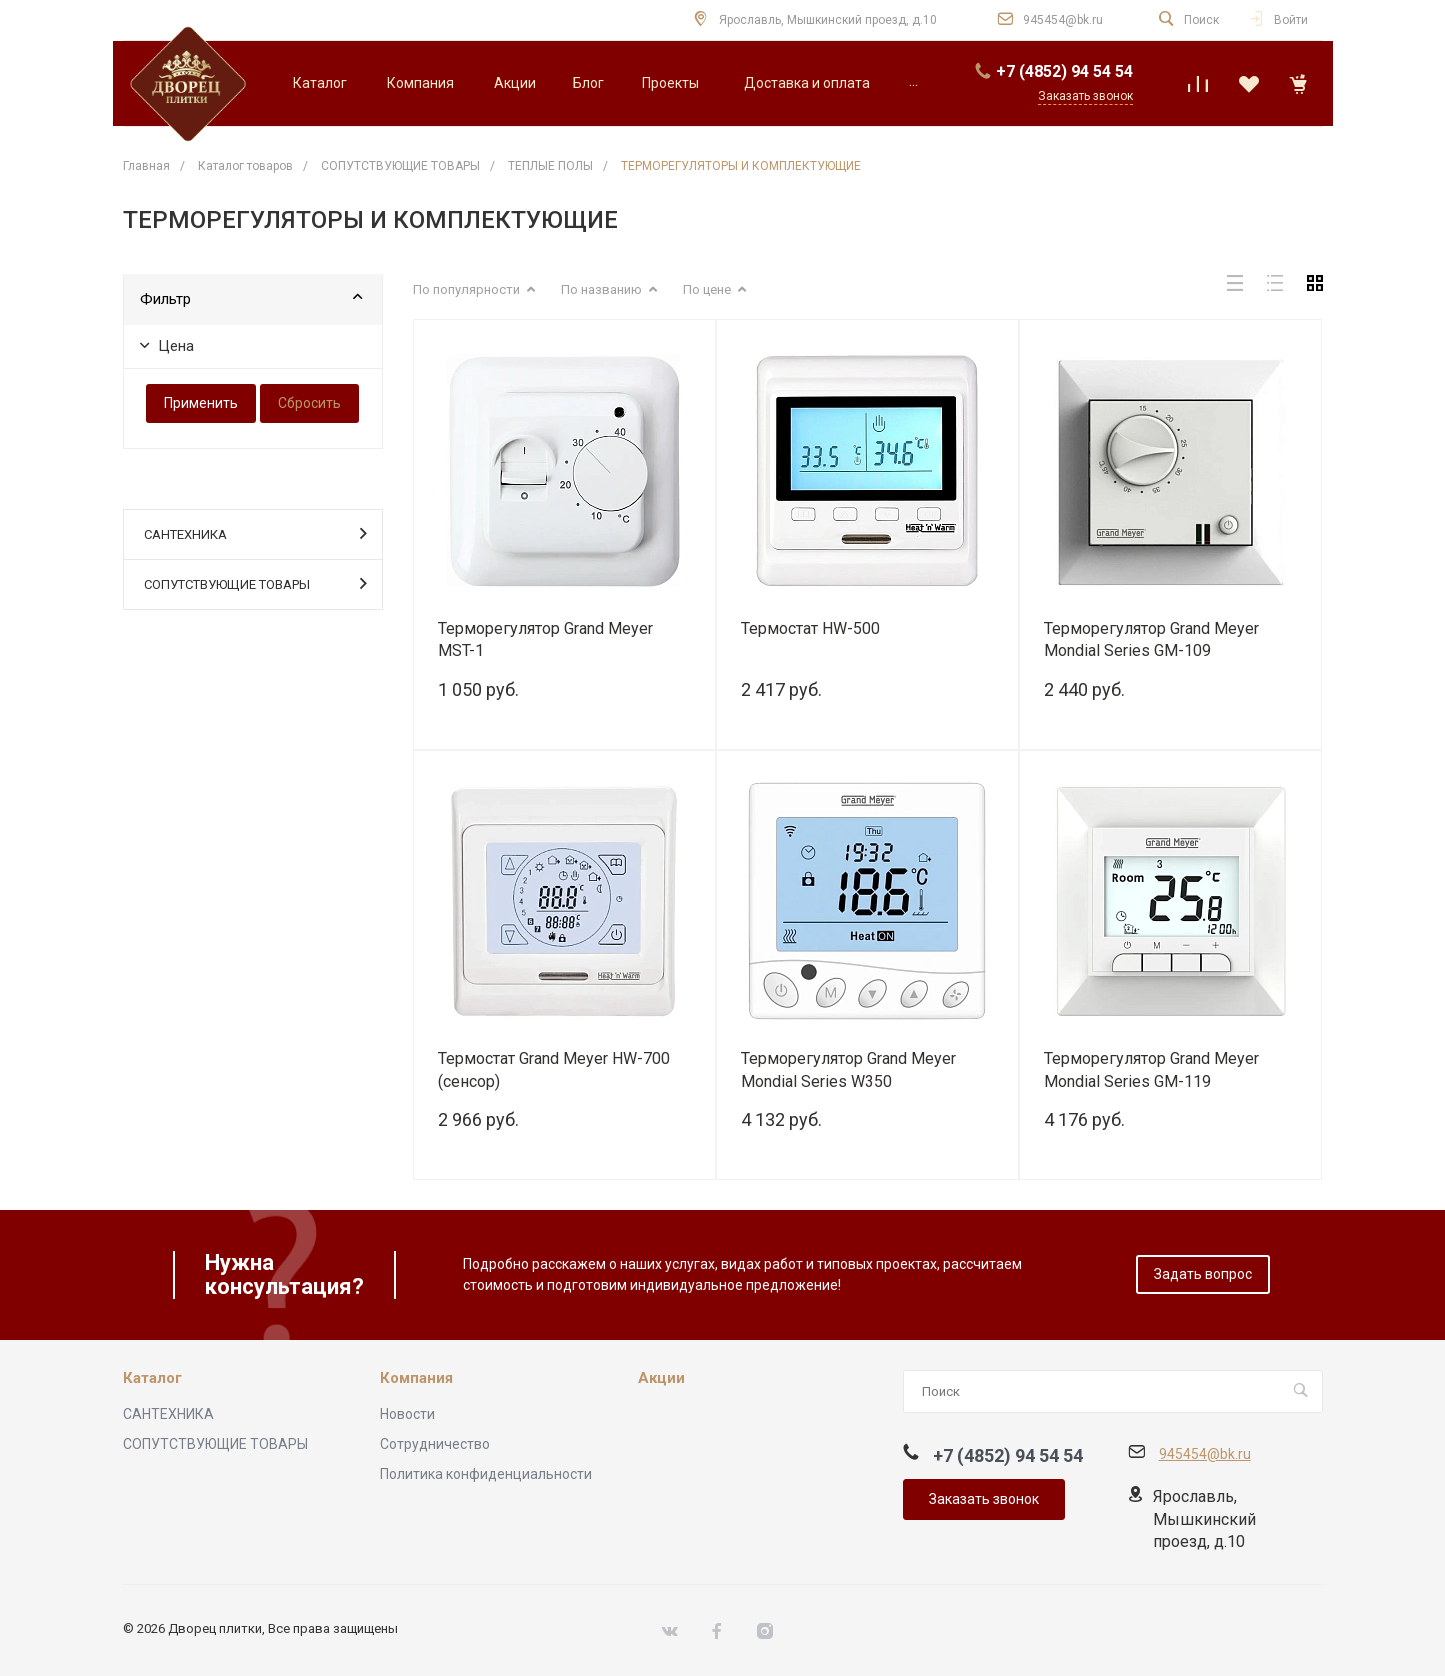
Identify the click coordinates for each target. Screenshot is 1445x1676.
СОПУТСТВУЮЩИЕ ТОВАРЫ (255, 583)
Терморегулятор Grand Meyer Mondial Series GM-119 (1151, 1070)
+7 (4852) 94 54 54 (1064, 71)
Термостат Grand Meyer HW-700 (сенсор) (554, 1070)
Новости (407, 1414)
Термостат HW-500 (810, 628)
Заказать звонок (984, 1499)
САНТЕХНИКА (255, 533)
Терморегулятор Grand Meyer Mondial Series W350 (848, 1070)
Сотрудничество (435, 1444)
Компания (416, 1378)
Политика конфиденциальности (486, 1474)
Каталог (152, 1378)
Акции (661, 1378)
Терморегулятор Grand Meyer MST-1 (545, 640)
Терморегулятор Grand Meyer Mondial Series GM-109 (1151, 640)
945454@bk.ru (1063, 20)
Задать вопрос (1203, 1274)
